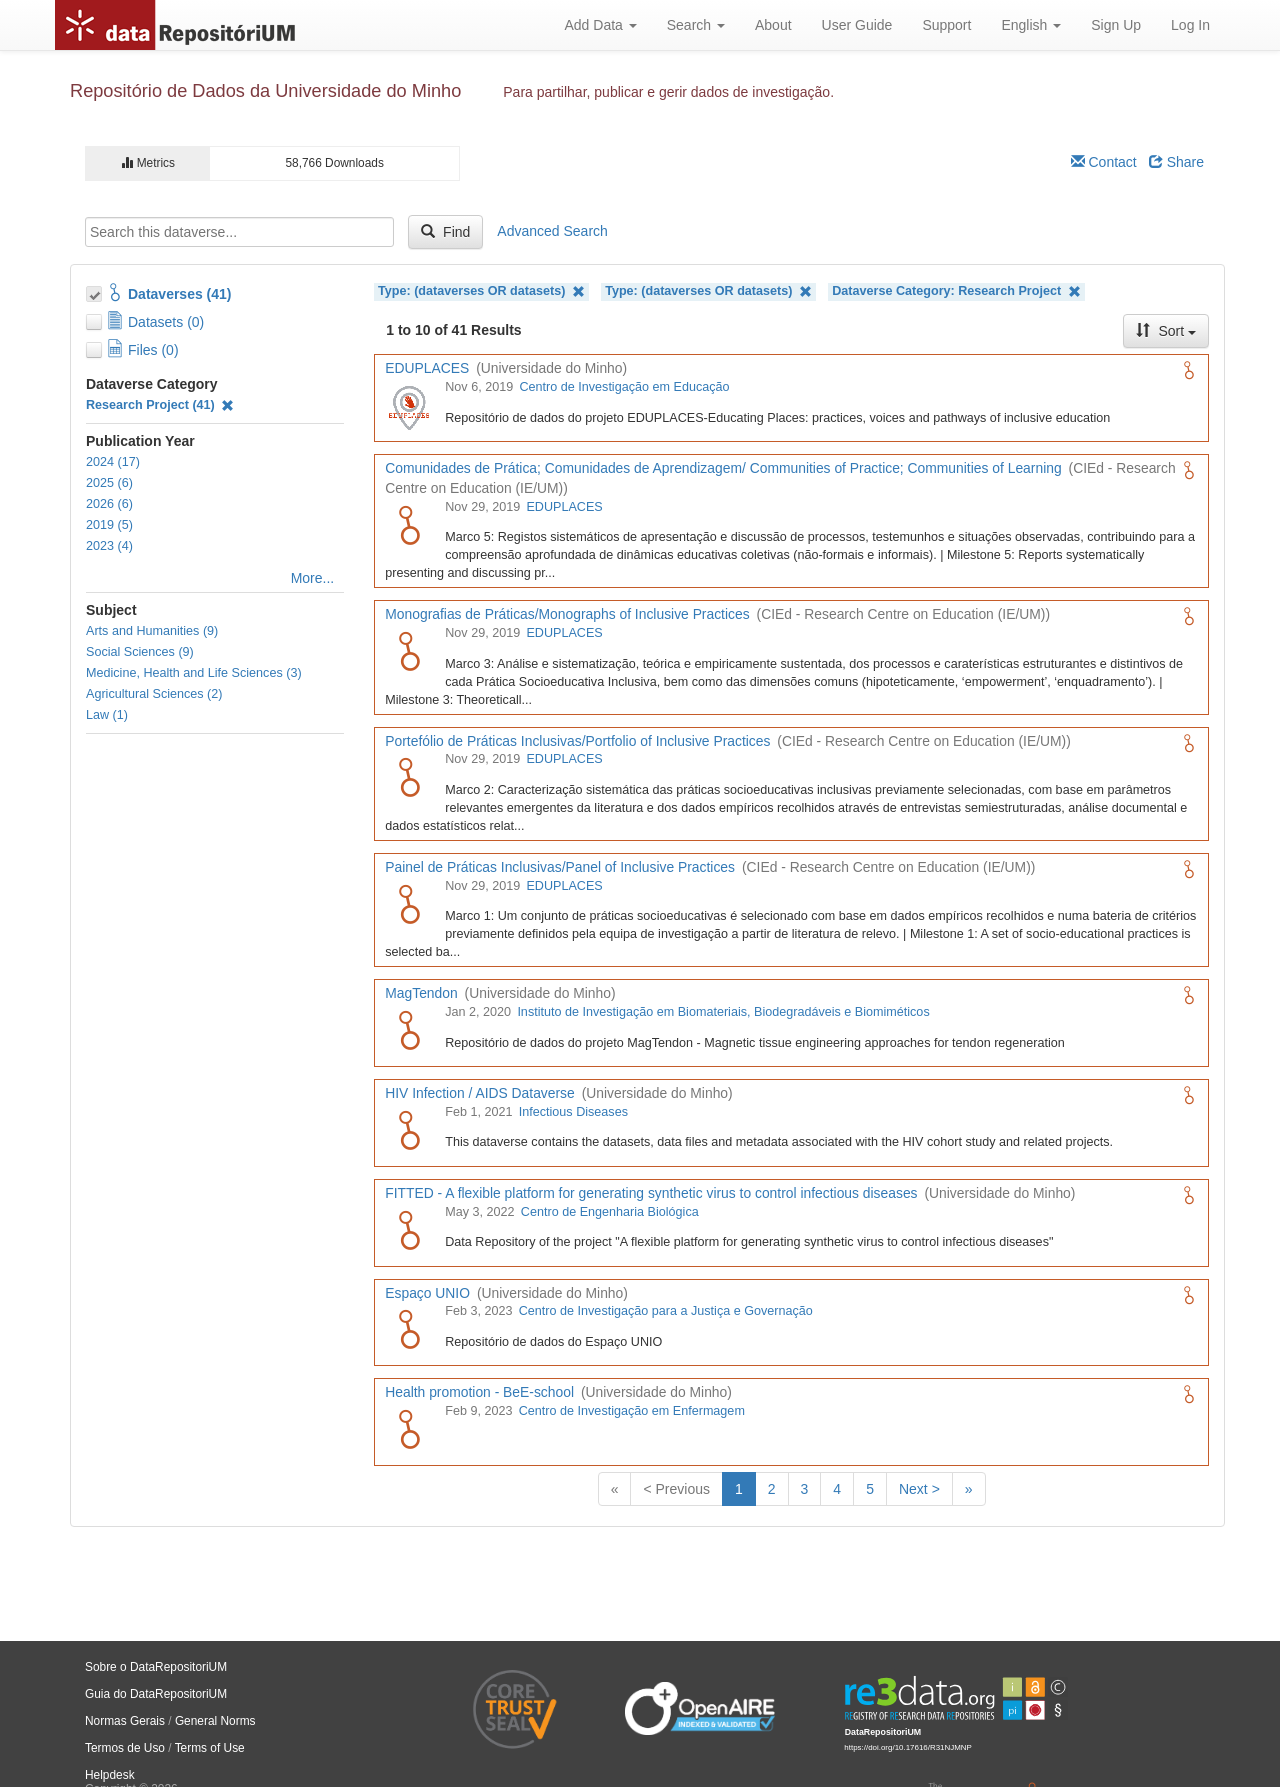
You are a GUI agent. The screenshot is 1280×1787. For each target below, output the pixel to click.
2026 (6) (109, 504)
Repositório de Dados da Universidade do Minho (265, 91)
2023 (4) (109, 546)
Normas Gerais (125, 1721)
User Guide (857, 25)
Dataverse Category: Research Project (956, 291)
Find (445, 232)
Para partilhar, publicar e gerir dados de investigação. (668, 92)
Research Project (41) (160, 405)
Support (946, 25)
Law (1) (107, 715)
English (1031, 25)
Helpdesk (110, 1775)
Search (696, 25)
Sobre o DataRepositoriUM (156, 1667)
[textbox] (239, 232)
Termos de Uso (125, 1748)
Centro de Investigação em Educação (624, 387)
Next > (919, 1489)
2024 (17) (113, 462)
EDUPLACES (564, 507)
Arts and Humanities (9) (152, 631)
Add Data (600, 25)
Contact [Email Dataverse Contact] (1104, 162)
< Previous (676, 1489)
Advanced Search (552, 231)
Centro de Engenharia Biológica (610, 1212)
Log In (1190, 25)
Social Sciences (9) (140, 652)
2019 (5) (109, 525)
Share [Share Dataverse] (1176, 162)
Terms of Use (210, 1748)
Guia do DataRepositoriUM (156, 1694)
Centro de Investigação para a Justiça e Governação (666, 1311)
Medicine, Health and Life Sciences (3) (194, 673)
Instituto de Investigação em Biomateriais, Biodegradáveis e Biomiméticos (723, 1012)
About (773, 25)
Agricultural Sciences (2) (154, 694)
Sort (1166, 331)
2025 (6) (109, 483)
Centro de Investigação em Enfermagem (632, 1411)
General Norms (215, 1721)
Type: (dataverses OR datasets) (481, 291)
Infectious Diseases (573, 1112)
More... (313, 578)
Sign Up (1116, 25)
